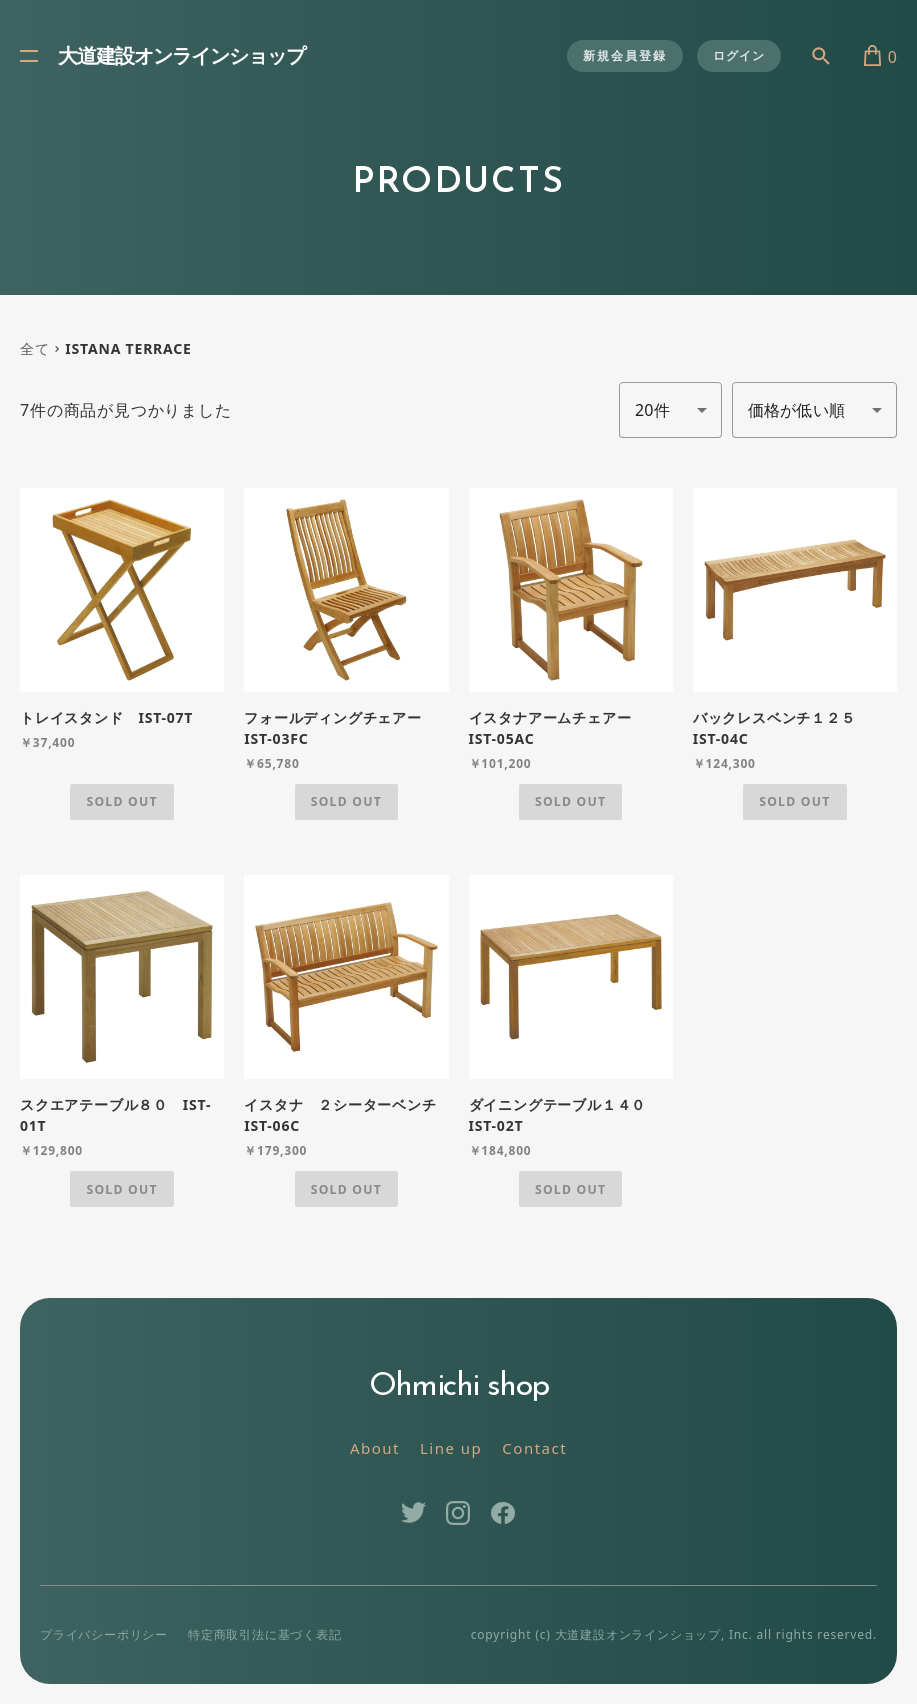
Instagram (458, 1513)
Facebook (503, 1513)
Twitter (413, 1513)
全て (35, 348)
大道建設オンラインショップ (181, 58)
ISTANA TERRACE (128, 348)
